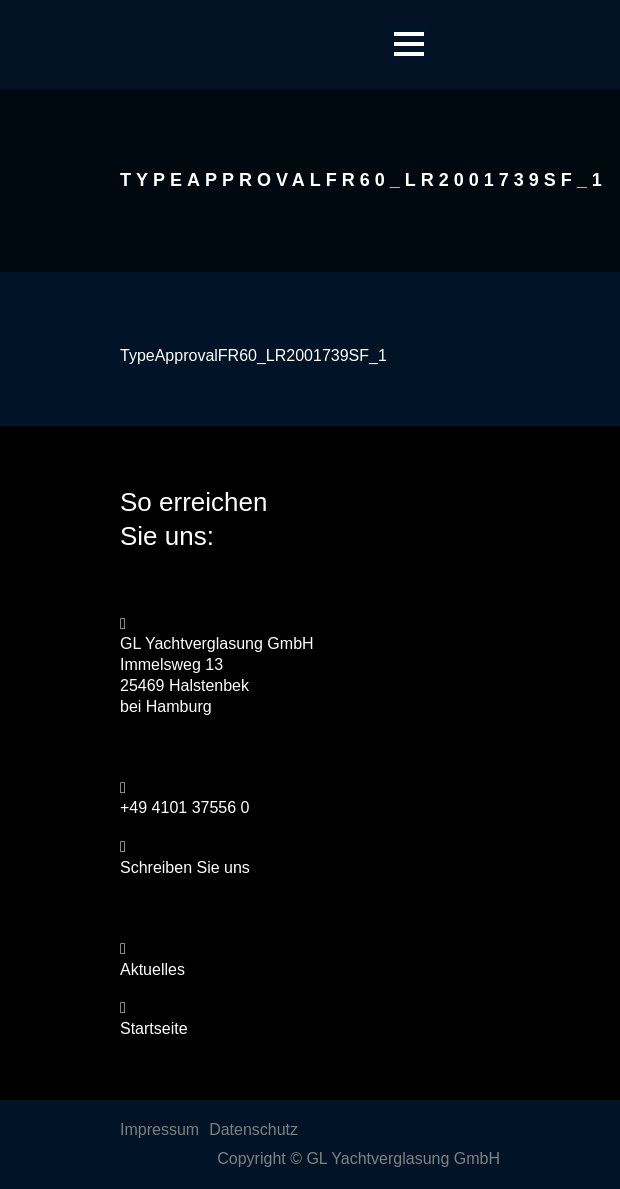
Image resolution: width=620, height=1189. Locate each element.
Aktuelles (152, 969)
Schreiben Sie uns (185, 867)
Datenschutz (253, 1129)
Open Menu (408, 43)
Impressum (159, 1129)
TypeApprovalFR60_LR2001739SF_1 (253, 355)
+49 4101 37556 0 (184, 807)
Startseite (154, 1028)
